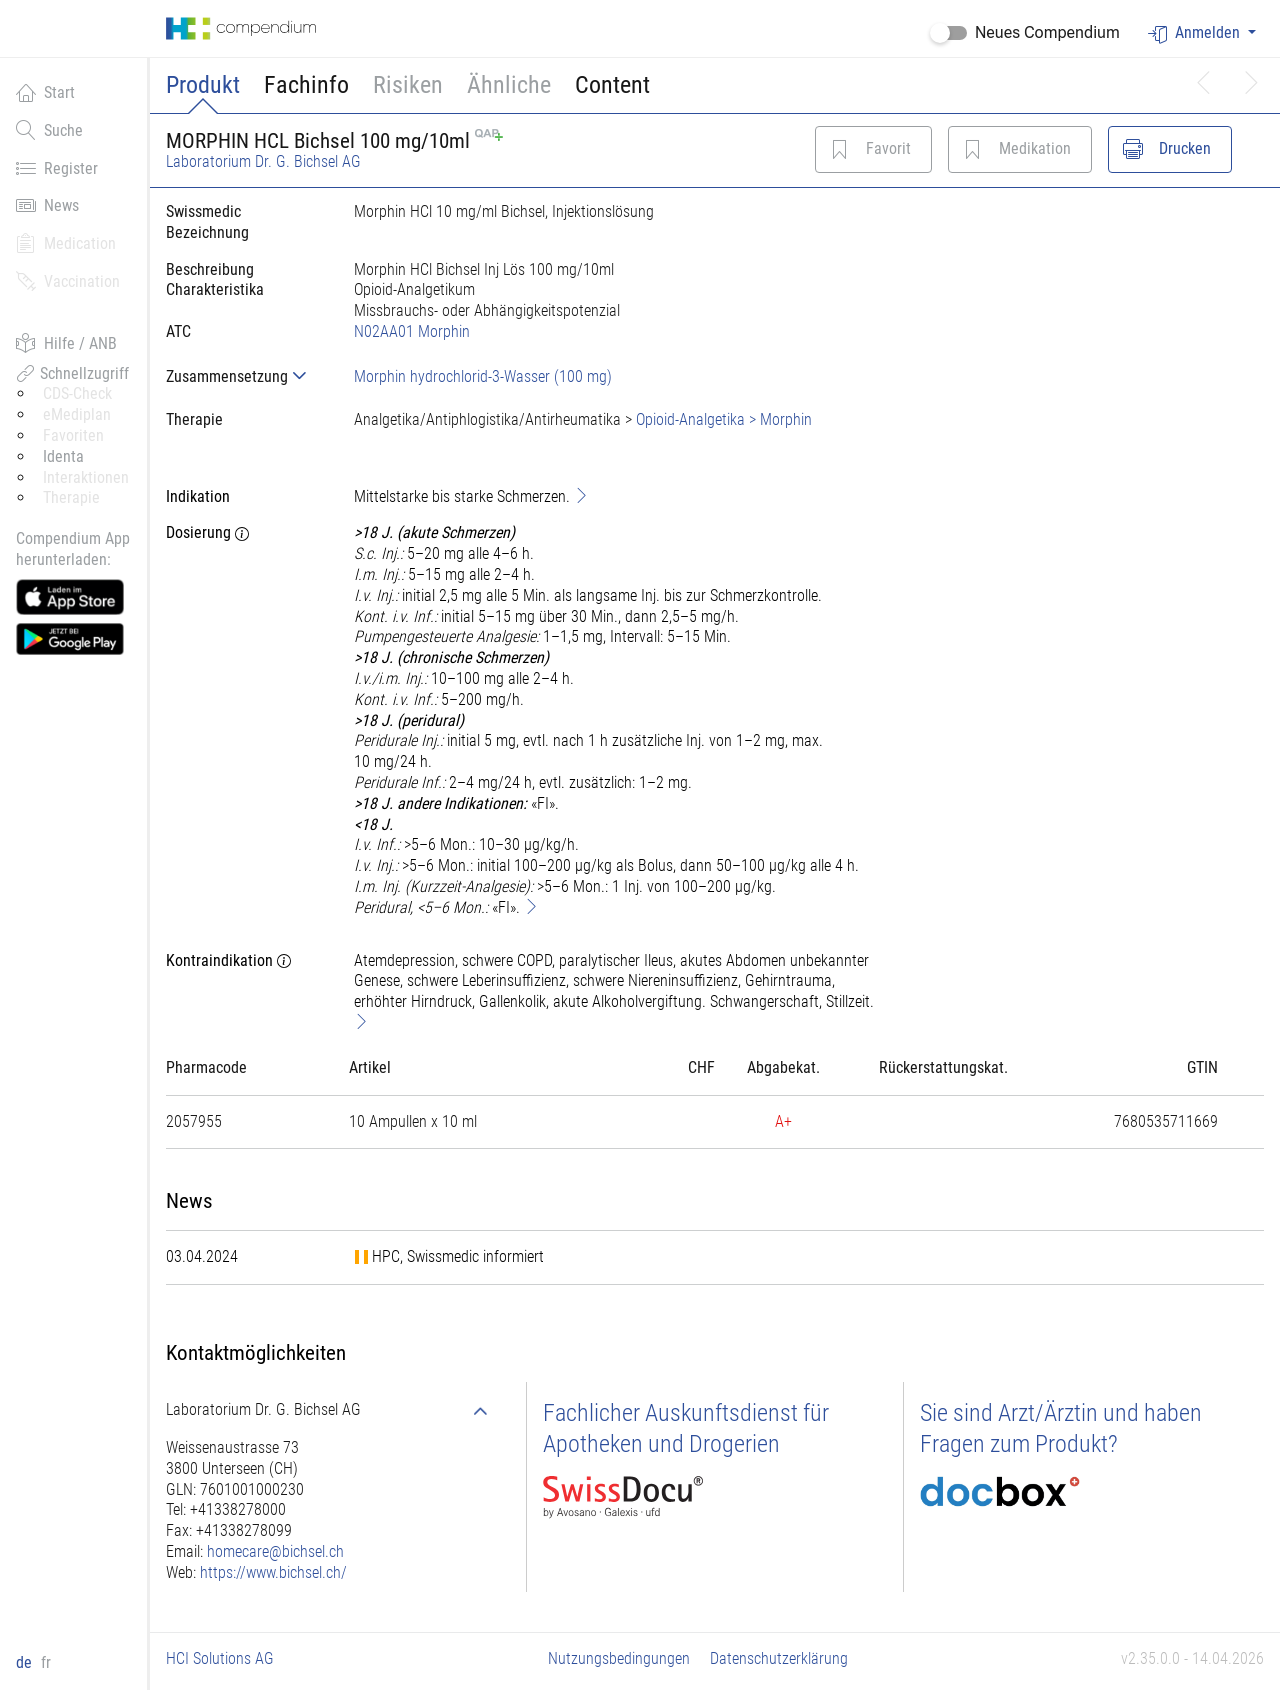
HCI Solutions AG (220, 1658)
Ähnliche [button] (509, 85)
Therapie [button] (71, 497)
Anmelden (1196, 33)
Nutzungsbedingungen (619, 1658)
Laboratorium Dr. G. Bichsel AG (263, 161)
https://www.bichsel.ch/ (273, 1572)
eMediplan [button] (77, 414)
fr (46, 1662)
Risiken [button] (408, 85)
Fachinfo (306, 85)
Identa (63, 456)
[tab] (244, 376)
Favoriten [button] (73, 435)
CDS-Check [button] (77, 393)
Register (57, 168)
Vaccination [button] (68, 281)
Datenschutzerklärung (779, 1658)
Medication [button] (66, 243)
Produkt (203, 85)
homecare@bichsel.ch (275, 1551)
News (47, 205)
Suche (49, 130)
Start (45, 92)
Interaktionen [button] (86, 477)
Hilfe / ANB (66, 343)
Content (612, 85)
